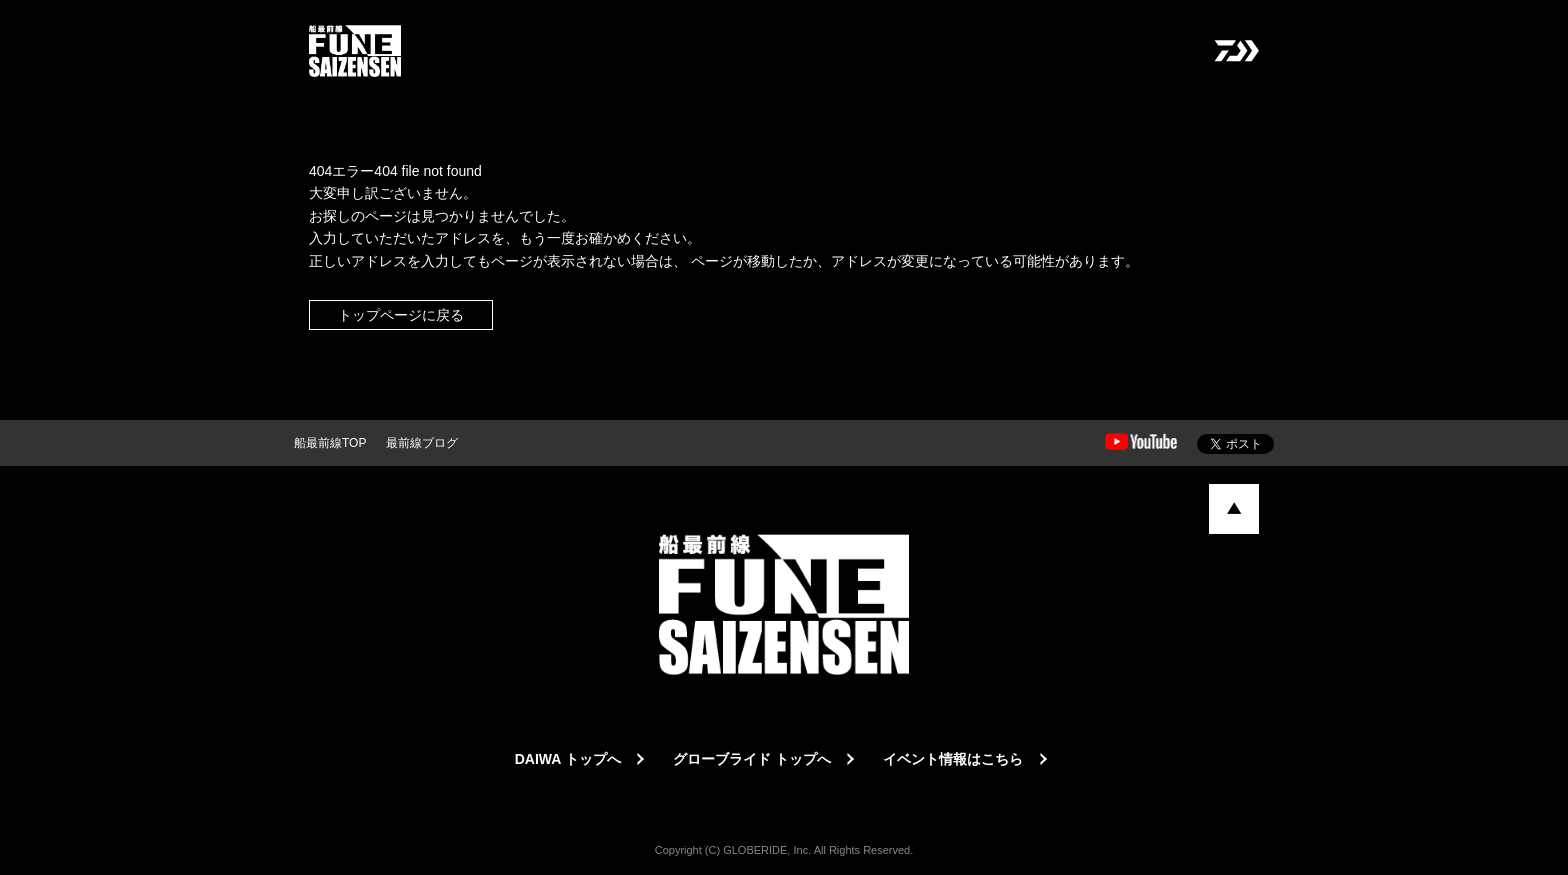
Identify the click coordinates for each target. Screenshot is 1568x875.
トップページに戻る (401, 315)
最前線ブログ (422, 443)
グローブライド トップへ (752, 759)
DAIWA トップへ (568, 759)
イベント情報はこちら (953, 759)
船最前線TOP (330, 443)
